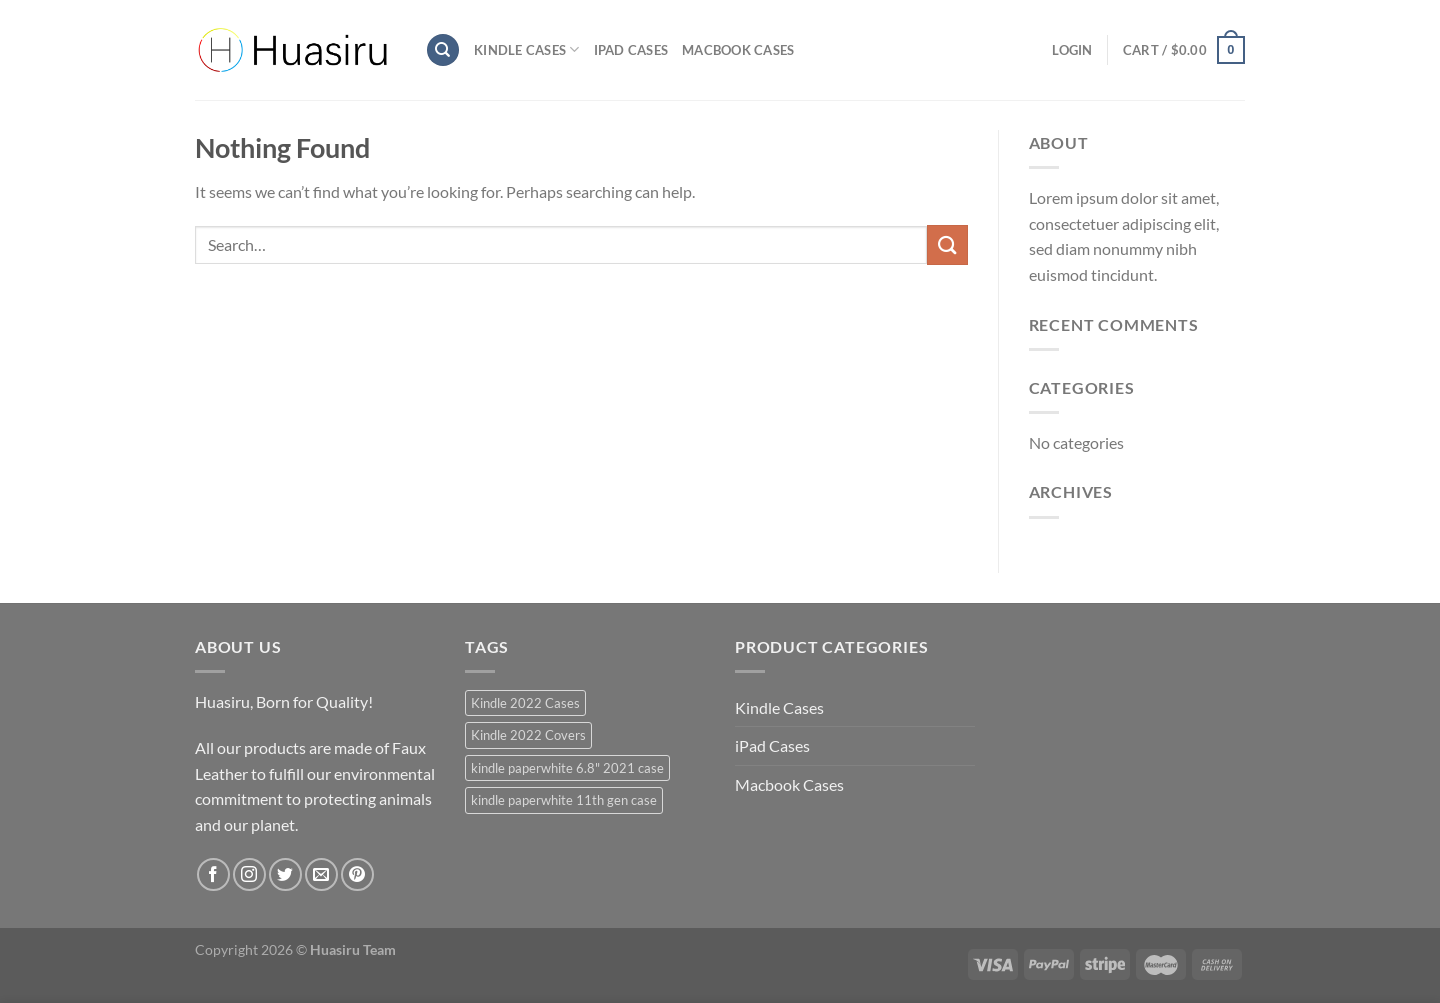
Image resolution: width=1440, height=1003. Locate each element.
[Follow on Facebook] (213, 874)
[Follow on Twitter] (285, 874)
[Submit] (947, 244)
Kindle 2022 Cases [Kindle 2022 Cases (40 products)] (525, 703)
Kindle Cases (527, 49)
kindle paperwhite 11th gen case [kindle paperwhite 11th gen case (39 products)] (564, 800)
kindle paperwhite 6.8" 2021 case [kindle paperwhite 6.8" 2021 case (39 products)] (567, 768)
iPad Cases (631, 50)
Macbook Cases (738, 50)
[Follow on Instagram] (249, 874)
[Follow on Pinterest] (357, 874)
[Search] (443, 50)
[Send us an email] (321, 874)
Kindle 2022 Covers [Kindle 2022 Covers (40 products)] (528, 735)
